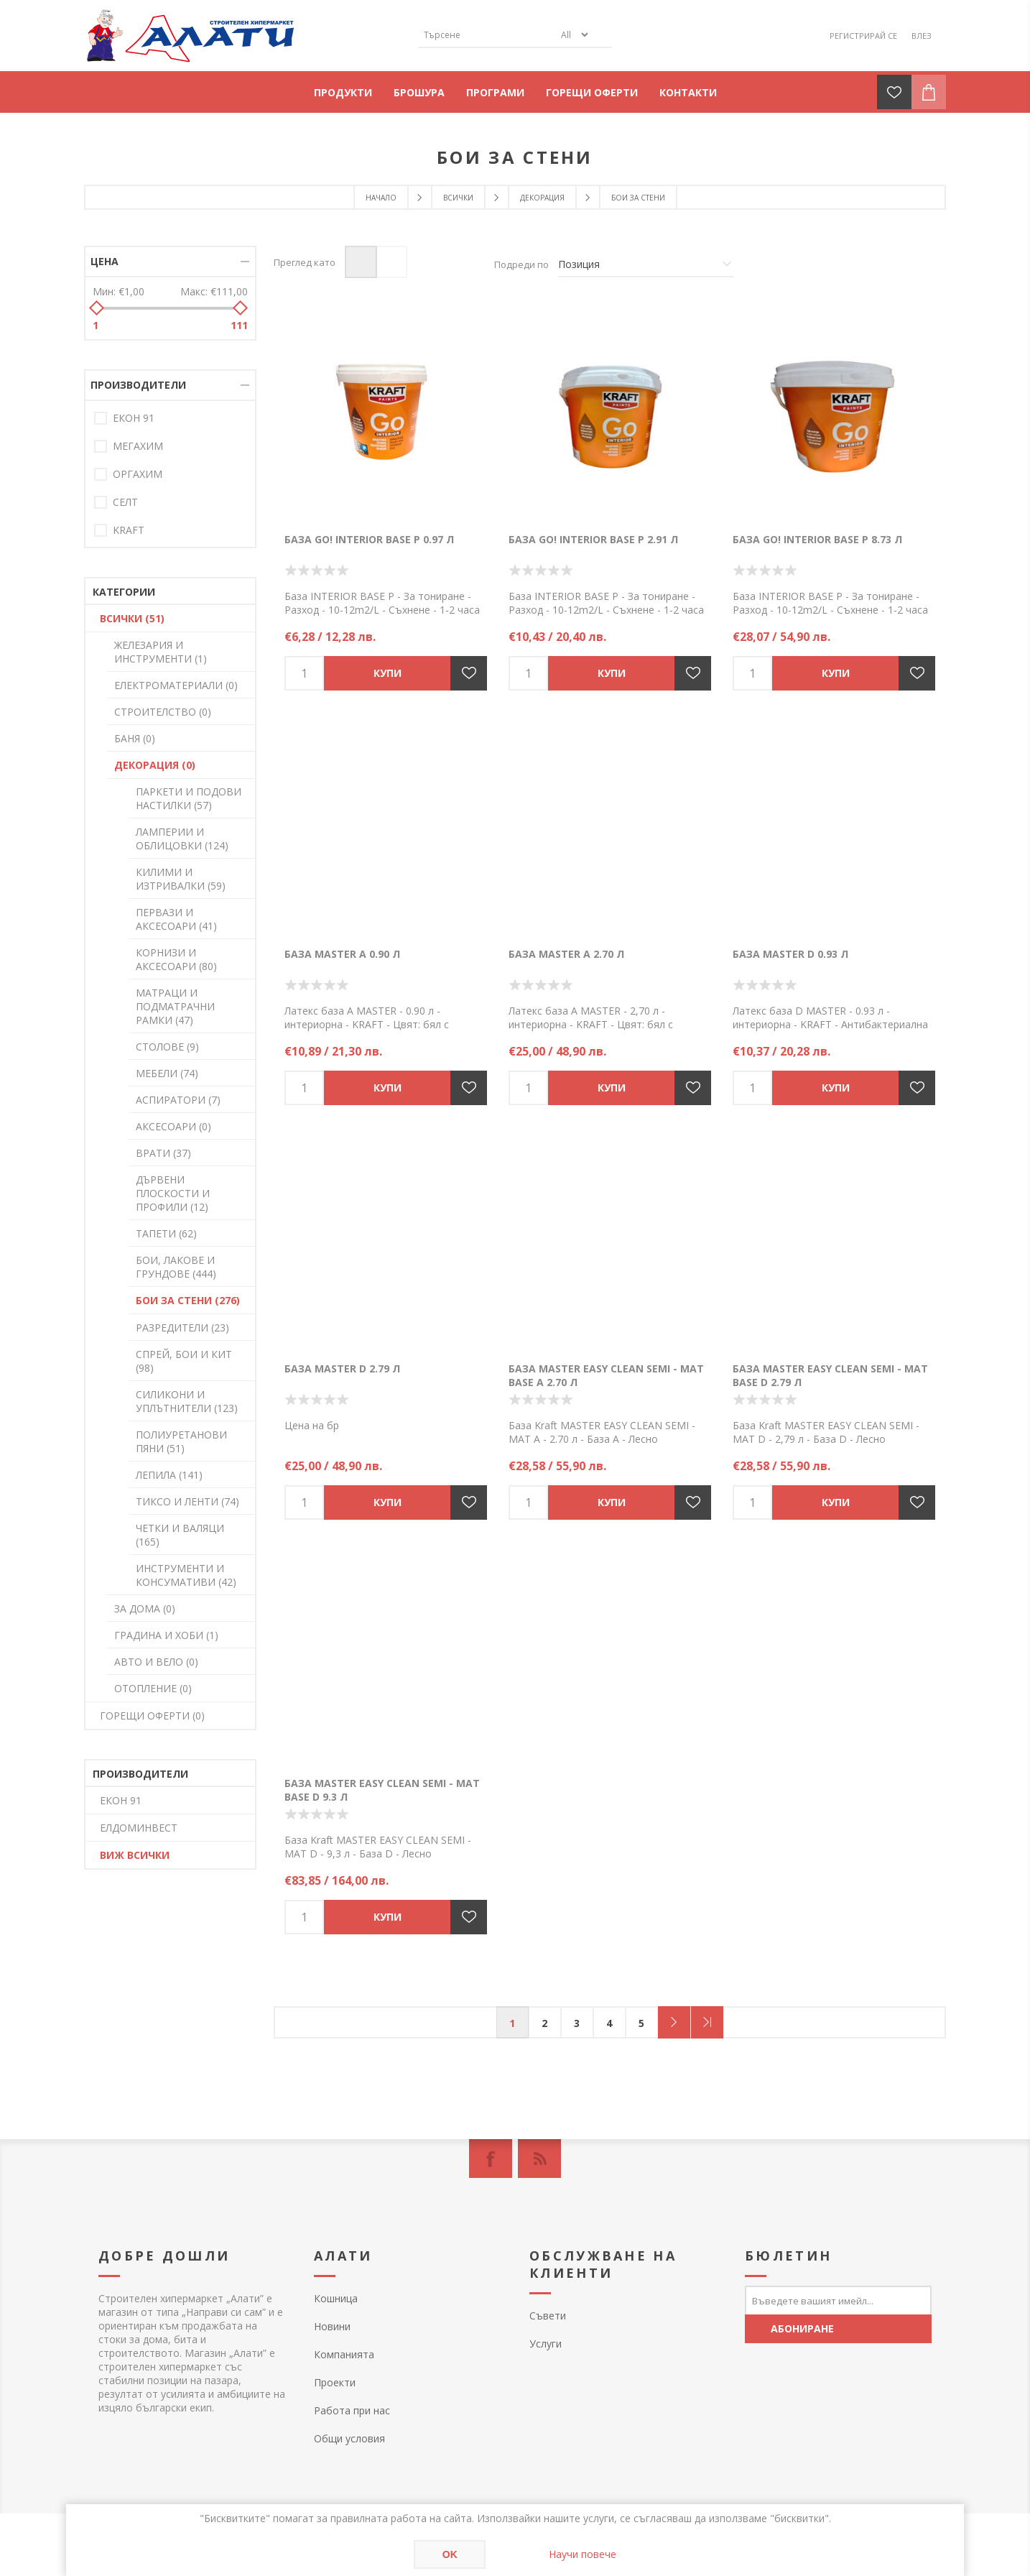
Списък (391, 262)
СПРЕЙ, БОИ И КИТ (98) (184, 1361)
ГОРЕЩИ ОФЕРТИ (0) (152, 1715)
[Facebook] (490, 2158)
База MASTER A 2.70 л (566, 954)
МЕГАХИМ (138, 446)
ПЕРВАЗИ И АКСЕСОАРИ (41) (176, 919)
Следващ (674, 2022)
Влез (921, 35)
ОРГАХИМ (137, 474)
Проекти (335, 2382)
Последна (707, 2022)
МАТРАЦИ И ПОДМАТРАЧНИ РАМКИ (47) (175, 1006)
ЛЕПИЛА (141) (169, 1475)
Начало (381, 198)
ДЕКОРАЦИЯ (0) (154, 765)
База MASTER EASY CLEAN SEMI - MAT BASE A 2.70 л (606, 1375)
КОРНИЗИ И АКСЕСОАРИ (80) (176, 959)
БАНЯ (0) (134, 738)
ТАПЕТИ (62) (166, 1233)
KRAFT (128, 530)
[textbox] (486, 35)
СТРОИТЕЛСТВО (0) (162, 712)
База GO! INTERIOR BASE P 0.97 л (369, 539)
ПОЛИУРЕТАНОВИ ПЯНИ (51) (181, 1441)
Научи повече (582, 2554)
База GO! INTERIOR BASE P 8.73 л (817, 539)
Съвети (547, 2315)
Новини (332, 2326)
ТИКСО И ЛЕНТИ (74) (187, 1501)
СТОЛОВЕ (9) (167, 1046)
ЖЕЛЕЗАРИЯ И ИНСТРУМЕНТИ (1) (160, 651)
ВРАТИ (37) (163, 1153)
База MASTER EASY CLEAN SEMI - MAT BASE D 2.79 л (830, 1375)
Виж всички (135, 1855)
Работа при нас (352, 2410)
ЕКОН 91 (133, 418)
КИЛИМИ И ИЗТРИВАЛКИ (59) (181, 878)
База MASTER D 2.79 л (342, 1368)
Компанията (344, 2354)
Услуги (545, 2343)
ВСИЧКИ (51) (132, 618)
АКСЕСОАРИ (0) (173, 1126)
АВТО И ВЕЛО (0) (156, 1661)
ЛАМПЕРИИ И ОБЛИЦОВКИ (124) (182, 838)
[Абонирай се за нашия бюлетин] (838, 2300)
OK (450, 2554)
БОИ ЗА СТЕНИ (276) (188, 1300)
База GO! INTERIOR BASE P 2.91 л (593, 539)
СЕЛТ (125, 502)
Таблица (361, 262)
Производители (138, 385)
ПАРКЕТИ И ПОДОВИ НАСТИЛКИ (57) (188, 798)
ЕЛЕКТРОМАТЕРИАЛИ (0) (176, 685)
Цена (105, 261)
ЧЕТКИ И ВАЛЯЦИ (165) (180, 1534)
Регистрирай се (863, 35)
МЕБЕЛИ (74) (167, 1073)
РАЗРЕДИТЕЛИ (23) (182, 1327)
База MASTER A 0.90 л (342, 954)
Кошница (336, 2298)
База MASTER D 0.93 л (790, 954)
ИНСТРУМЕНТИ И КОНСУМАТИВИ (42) (186, 1575)
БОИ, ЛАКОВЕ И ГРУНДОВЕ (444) (176, 1266)
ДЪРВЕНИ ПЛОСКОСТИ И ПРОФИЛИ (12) (173, 1193)
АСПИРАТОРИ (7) (178, 1100)
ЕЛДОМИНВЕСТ (138, 1827)
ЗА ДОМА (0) (144, 1608)
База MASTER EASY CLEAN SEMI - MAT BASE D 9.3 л (382, 1790)
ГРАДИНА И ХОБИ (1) (166, 1635)
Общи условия (349, 2438)
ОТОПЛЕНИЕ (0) (153, 1688)
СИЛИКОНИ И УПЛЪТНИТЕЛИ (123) (187, 1401)
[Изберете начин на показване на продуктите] (645, 264)
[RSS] (539, 2158)
